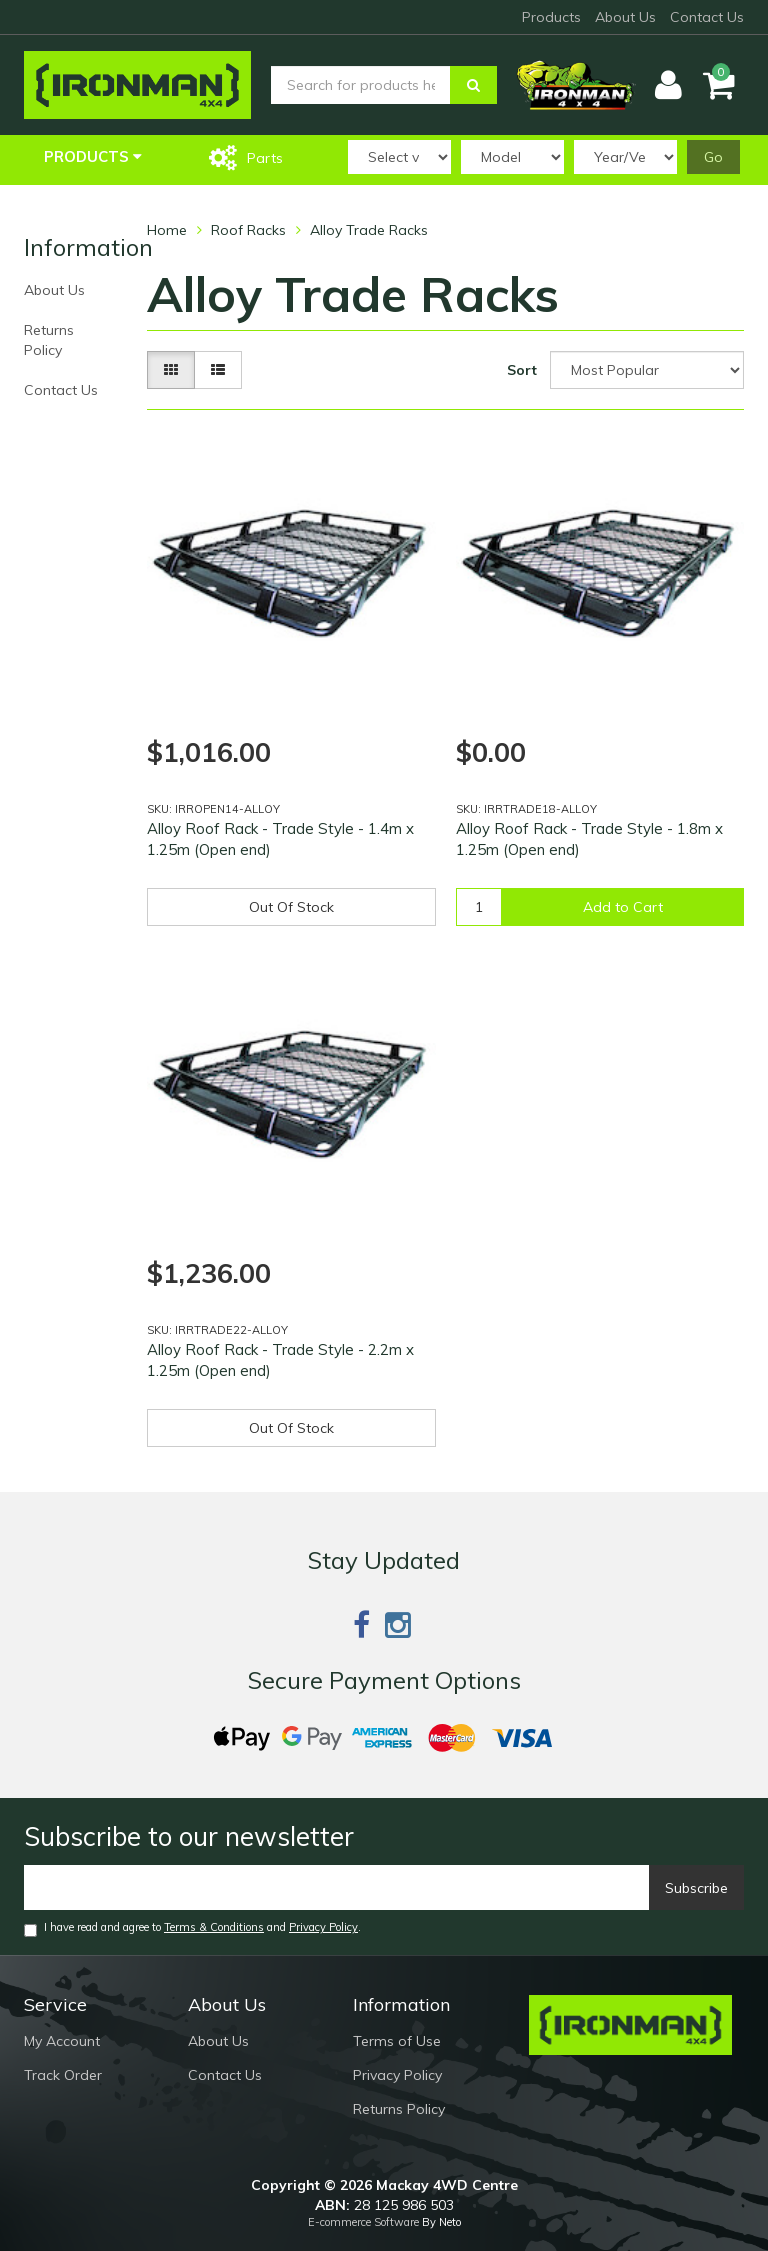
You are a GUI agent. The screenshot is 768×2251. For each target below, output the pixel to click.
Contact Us (707, 17)
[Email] (337, 1887)
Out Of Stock (291, 907)
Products (551, 17)
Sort (522, 370)
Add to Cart (623, 907)
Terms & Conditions (214, 1927)
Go (713, 157)
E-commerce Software (363, 2222)
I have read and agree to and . (192, 1928)
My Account (62, 2041)
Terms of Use (397, 2041)
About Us (625, 17)
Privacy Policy (323, 1927)
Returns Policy (49, 340)
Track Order (63, 2075)
